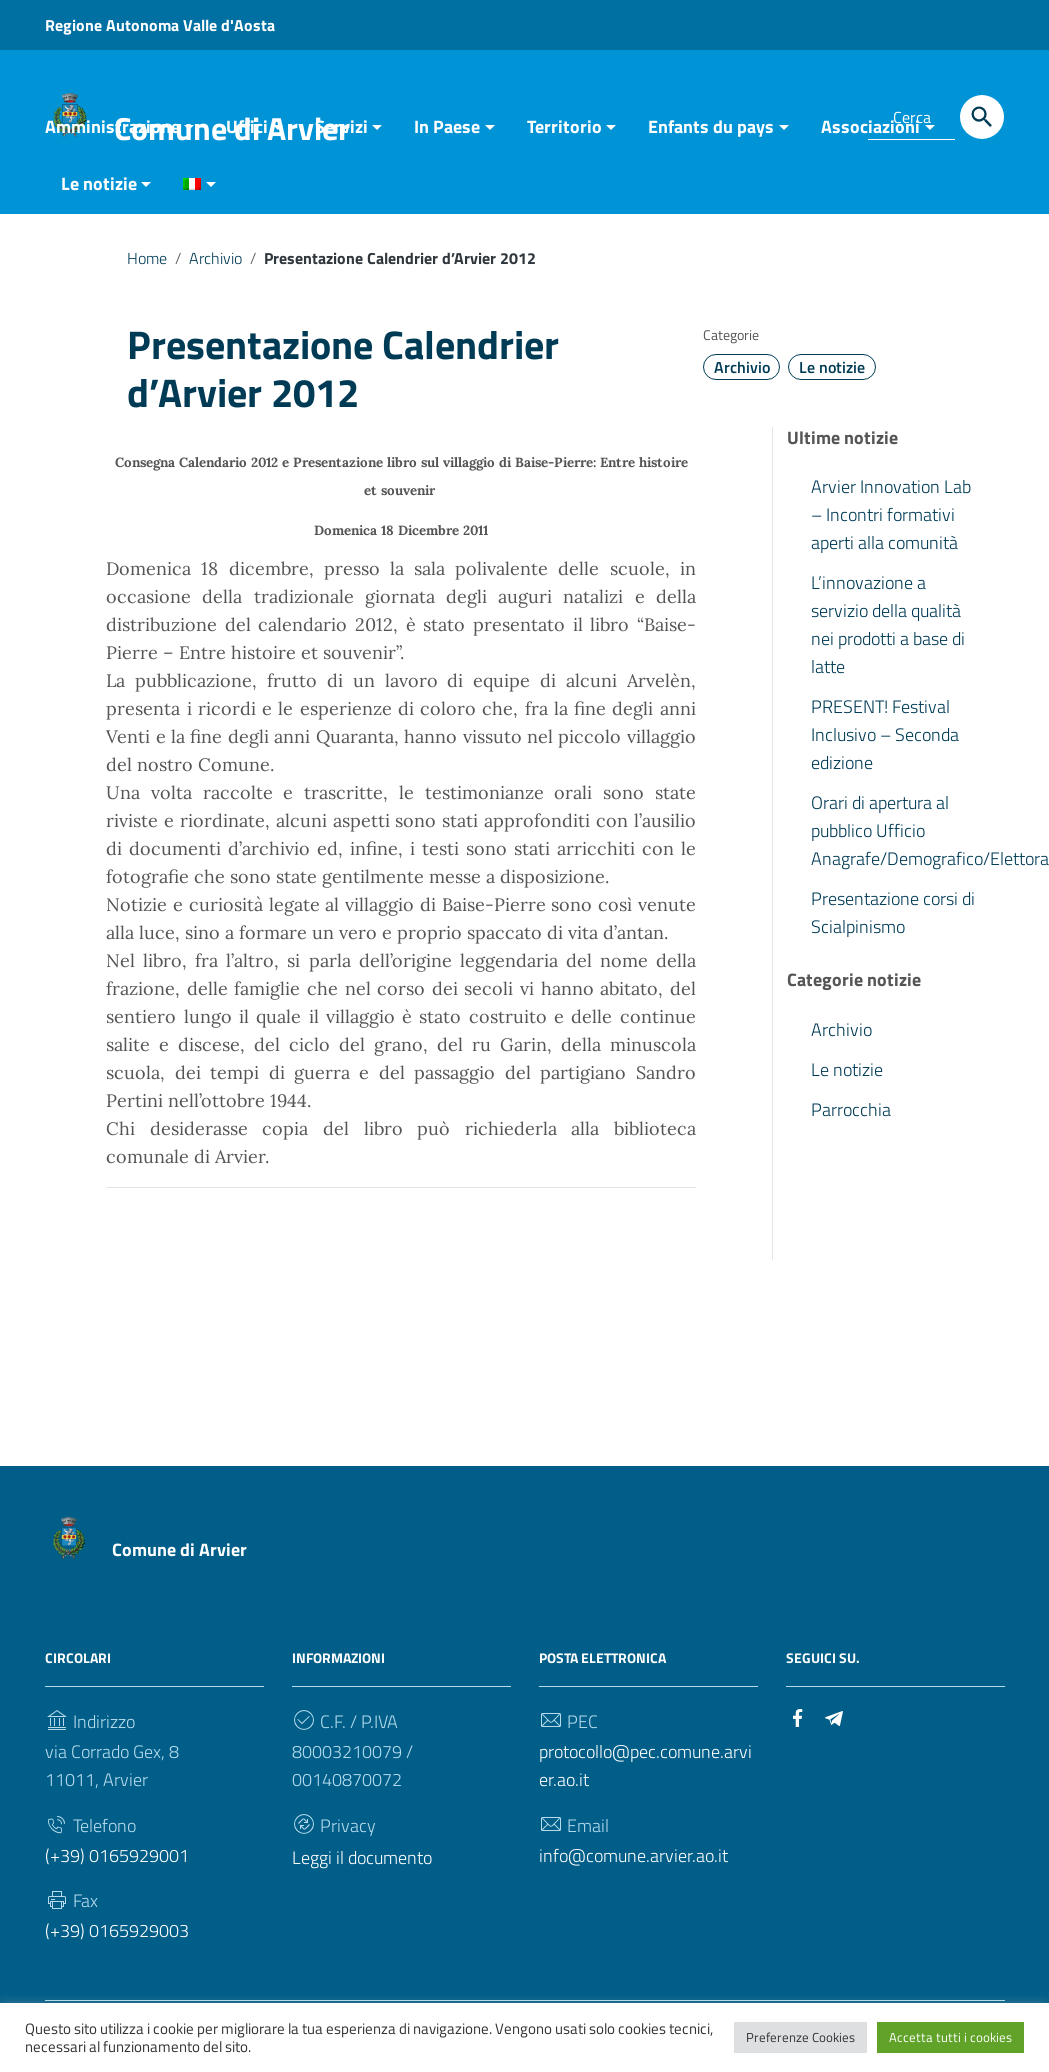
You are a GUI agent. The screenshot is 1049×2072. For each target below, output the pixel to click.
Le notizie (99, 193)
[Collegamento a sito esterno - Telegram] (834, 1725)
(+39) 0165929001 (117, 1864)
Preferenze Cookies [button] (800, 2037)
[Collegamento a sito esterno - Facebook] (798, 1725)
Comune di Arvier (179, 1559)
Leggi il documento (362, 1866)
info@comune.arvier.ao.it (633, 1864)
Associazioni (870, 136)
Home (147, 268)
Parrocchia (851, 1119)
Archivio (215, 268)
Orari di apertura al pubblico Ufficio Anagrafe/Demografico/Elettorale (908, 840)
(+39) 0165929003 (117, 1940)
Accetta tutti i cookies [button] (950, 2037)
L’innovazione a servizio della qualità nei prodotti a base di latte (888, 634)
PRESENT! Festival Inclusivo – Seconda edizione (885, 744)
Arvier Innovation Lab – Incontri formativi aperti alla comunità (891, 524)
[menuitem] (191, 195)
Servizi (341, 136)
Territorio (564, 136)
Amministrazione (112, 136)
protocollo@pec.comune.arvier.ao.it (645, 1774)
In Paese (447, 136)
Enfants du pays (711, 136)
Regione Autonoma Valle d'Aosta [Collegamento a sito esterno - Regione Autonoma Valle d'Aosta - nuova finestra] (160, 25)
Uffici (247, 136)
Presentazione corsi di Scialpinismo (893, 922)
